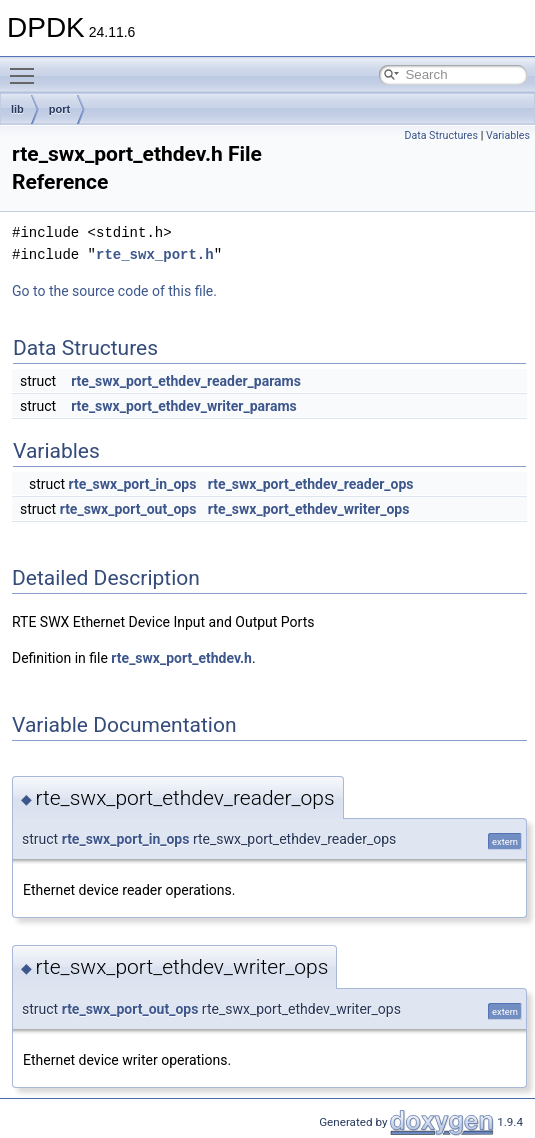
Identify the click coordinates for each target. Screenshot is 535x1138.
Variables (508, 135)
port (59, 109)
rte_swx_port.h (155, 254)
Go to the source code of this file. (114, 291)
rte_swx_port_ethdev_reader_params (186, 381)
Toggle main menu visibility (27, 67)
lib (17, 109)
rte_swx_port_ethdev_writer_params (184, 406)
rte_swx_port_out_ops (128, 509)
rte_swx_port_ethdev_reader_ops (311, 484)
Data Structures (441, 135)
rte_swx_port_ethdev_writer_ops (309, 509)
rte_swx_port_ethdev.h (181, 658)
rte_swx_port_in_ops (133, 484)
